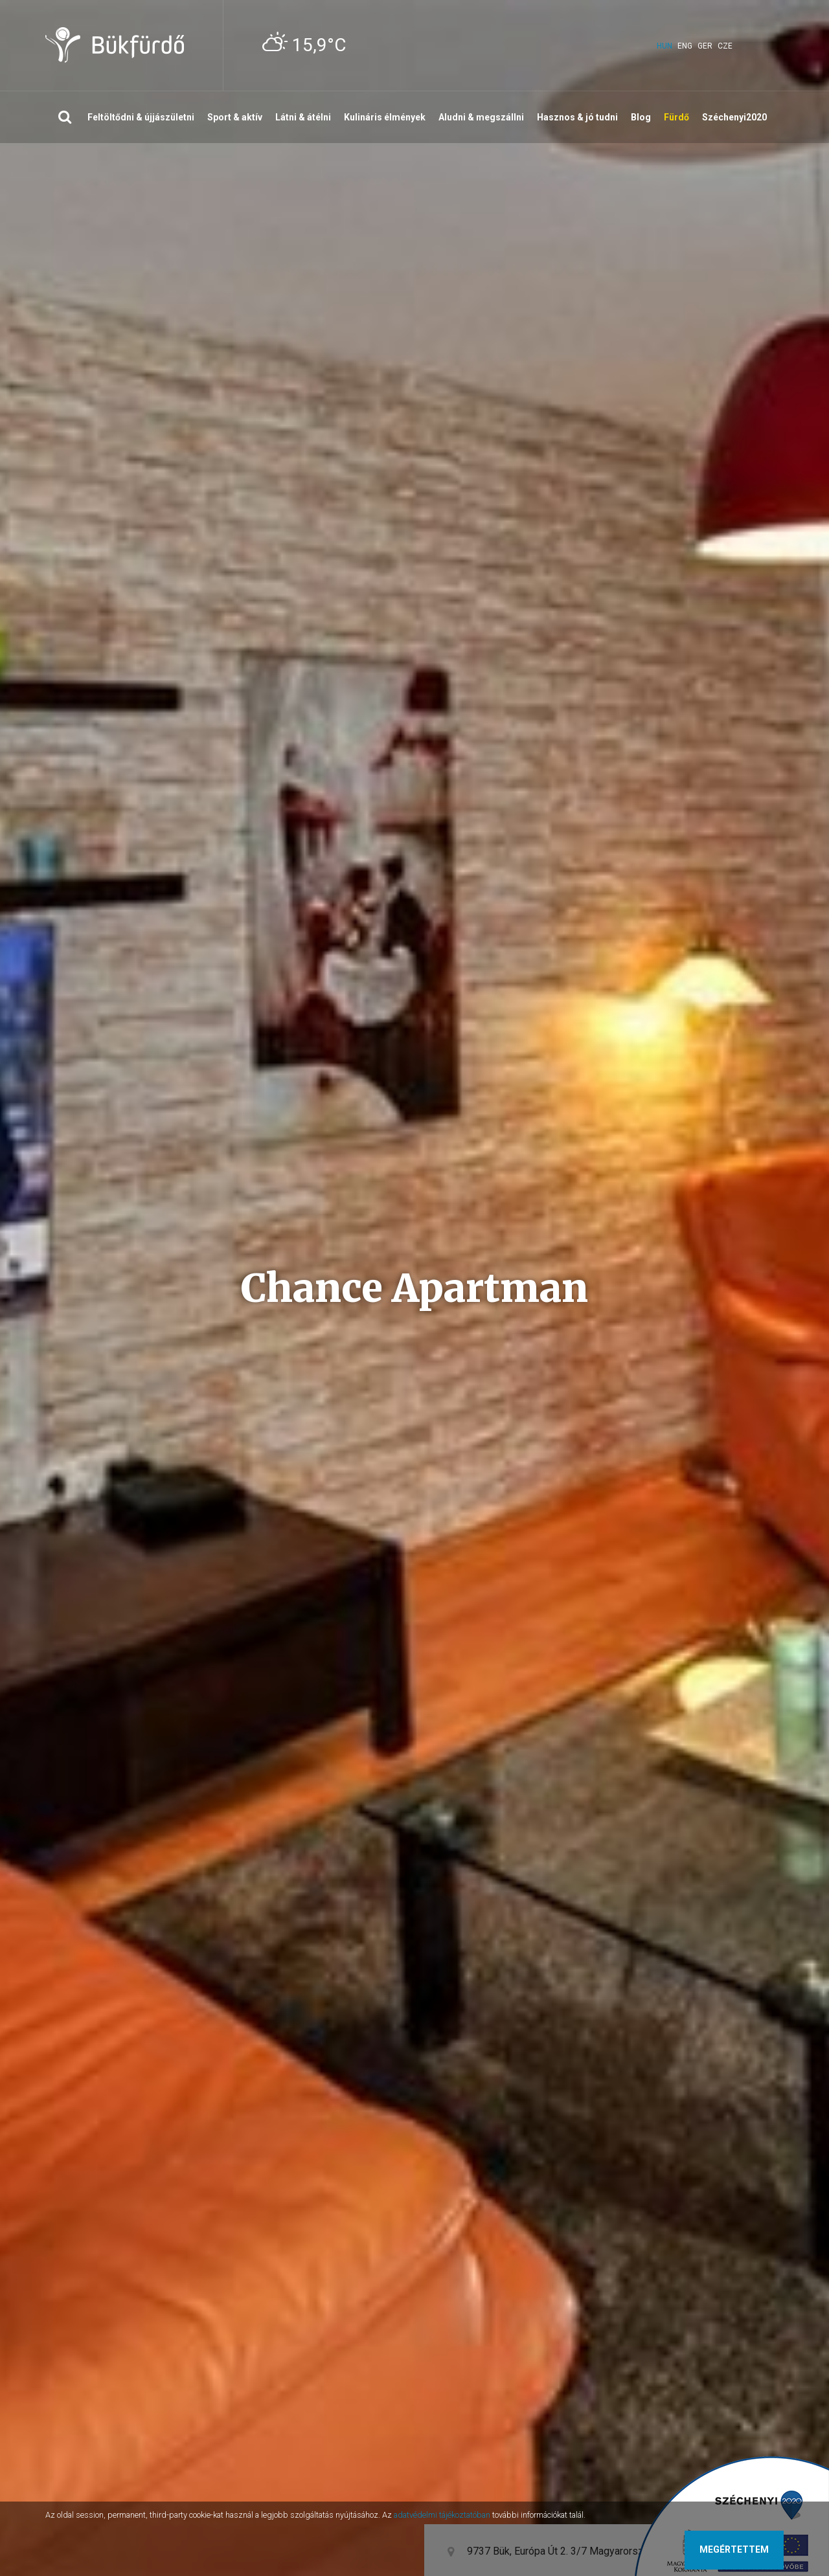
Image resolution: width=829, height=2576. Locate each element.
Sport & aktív (234, 117)
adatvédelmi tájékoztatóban (442, 2515)
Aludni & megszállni (481, 117)
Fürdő (676, 117)
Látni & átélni (303, 117)
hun (664, 45)
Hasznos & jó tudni (577, 117)
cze (725, 45)
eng (684, 45)
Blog (641, 117)
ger (705, 45)
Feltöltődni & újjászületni (140, 117)
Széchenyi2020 (734, 117)
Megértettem (734, 2549)
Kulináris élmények (385, 117)
